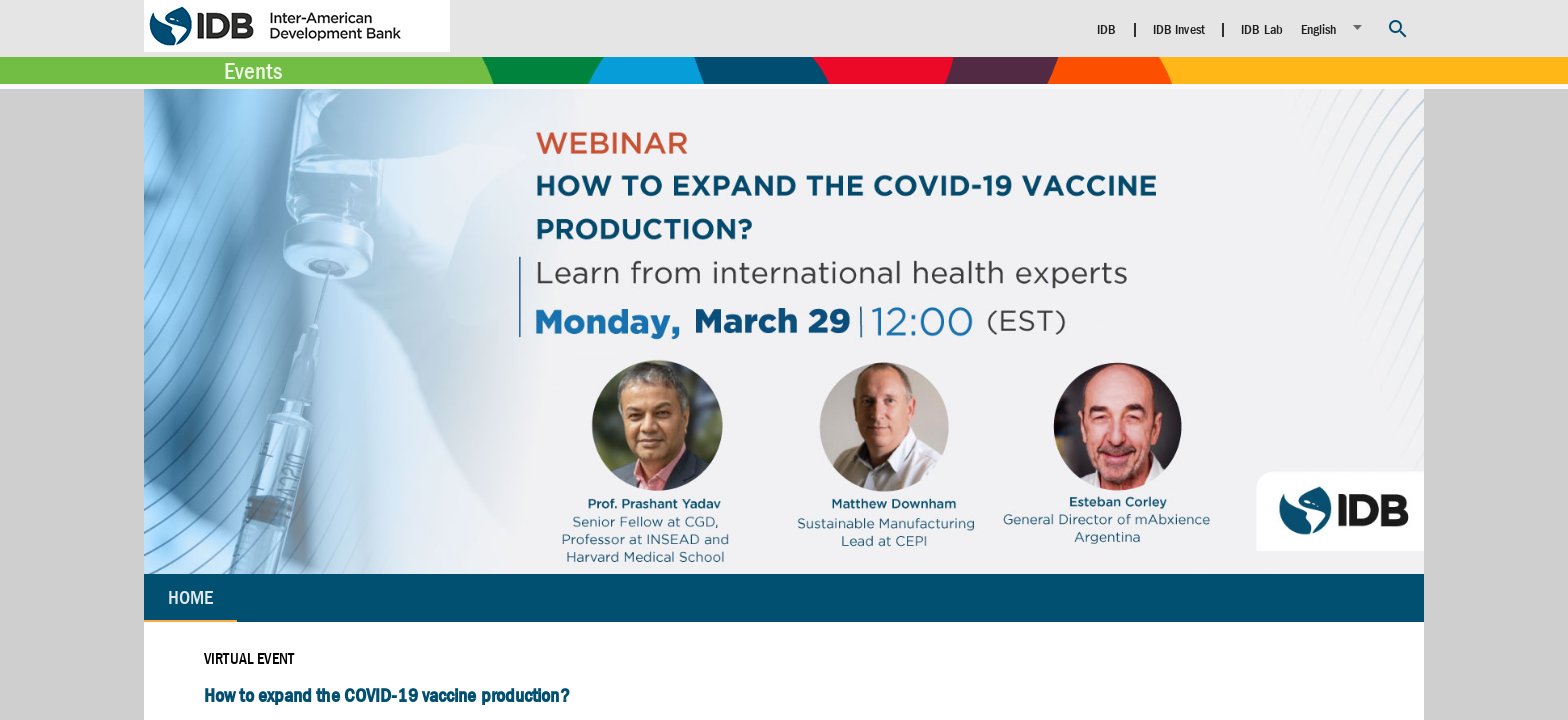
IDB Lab (1262, 29)
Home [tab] (190, 597)
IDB (1106, 29)
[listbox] (1334, 27)
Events (253, 71)
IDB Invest (1179, 29)
